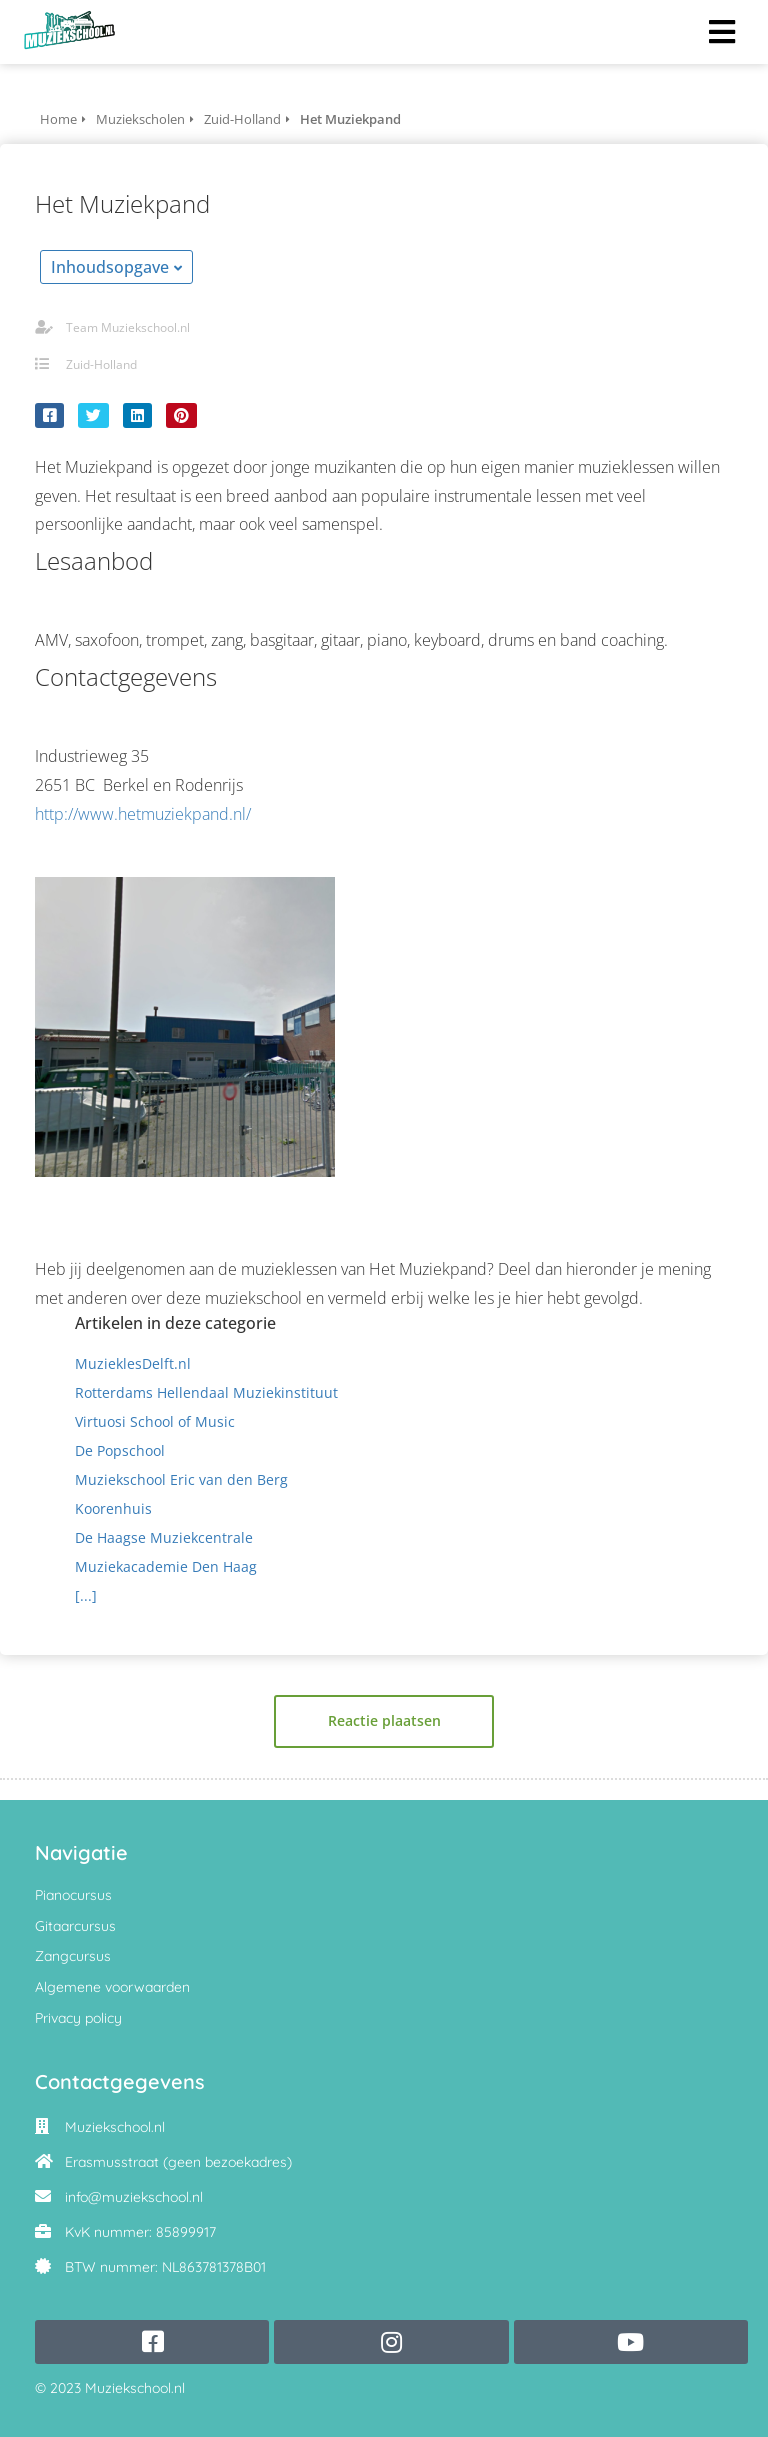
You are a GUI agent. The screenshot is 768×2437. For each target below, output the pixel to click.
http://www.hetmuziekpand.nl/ (143, 814)
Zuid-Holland (101, 364)
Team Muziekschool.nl (128, 327)
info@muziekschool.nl (134, 2197)
